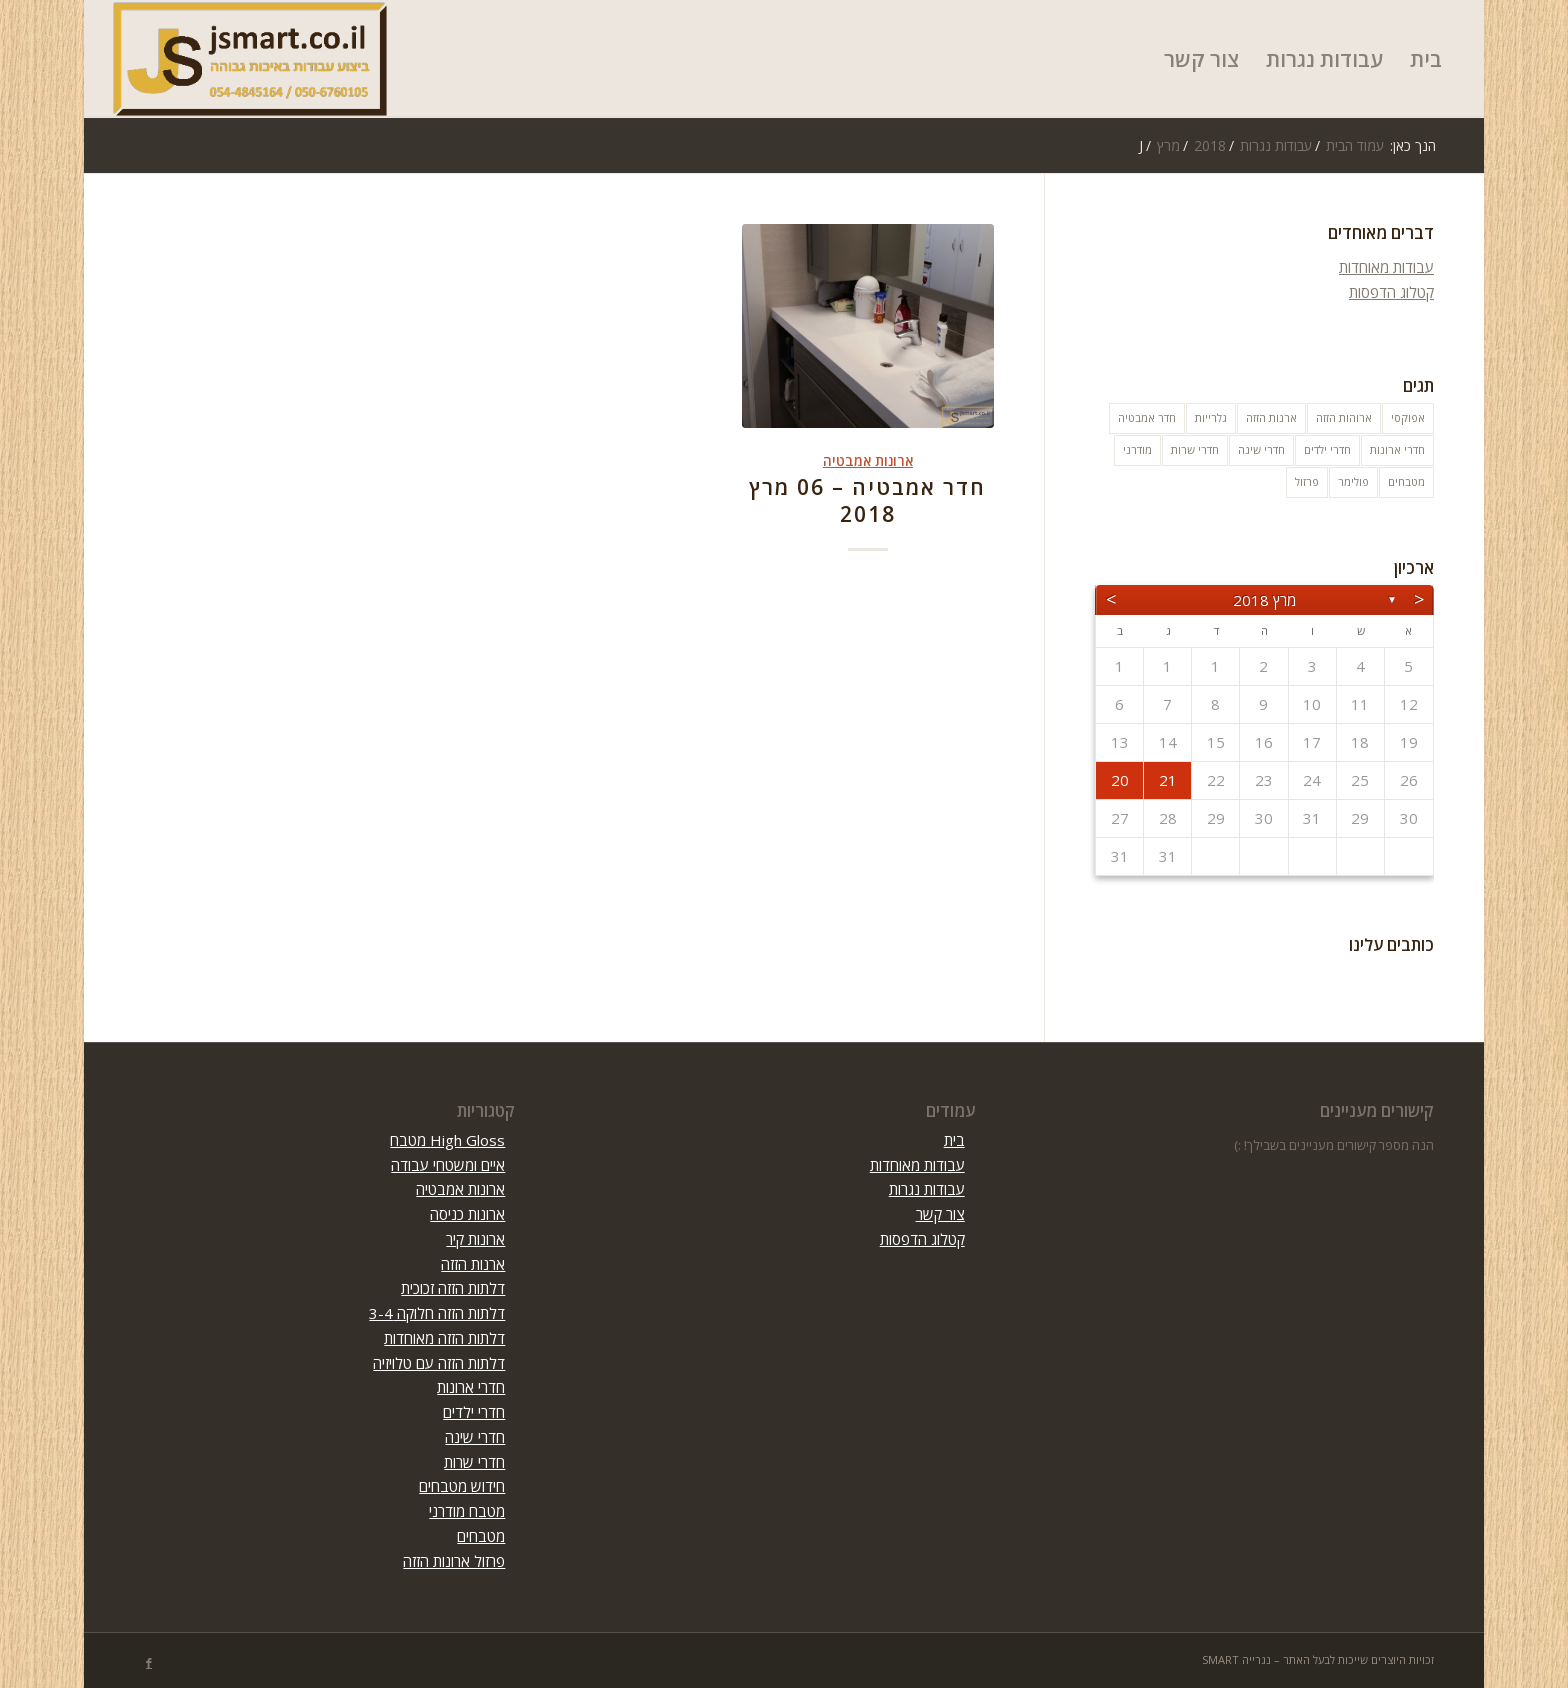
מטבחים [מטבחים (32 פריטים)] (1406, 481)
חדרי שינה (475, 1437)
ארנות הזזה (473, 1264)
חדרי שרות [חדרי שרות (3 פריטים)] (1195, 449)
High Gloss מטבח (447, 1140)
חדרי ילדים (474, 1412)
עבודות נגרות (927, 1189)
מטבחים (481, 1536)
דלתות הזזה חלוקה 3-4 (437, 1313)
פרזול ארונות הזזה (454, 1561)
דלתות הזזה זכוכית (453, 1288)
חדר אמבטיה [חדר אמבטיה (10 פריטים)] (1147, 417)
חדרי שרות (474, 1462)
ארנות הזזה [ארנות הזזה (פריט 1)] (1271, 417)
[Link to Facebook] (149, 1663)
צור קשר (940, 1214)
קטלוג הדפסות (1391, 292)
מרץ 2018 (1264, 600)
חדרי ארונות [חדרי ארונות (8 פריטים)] (1397, 449)
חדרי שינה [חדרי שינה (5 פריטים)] (1261, 449)
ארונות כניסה (467, 1214)
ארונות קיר (475, 1239)
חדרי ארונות (471, 1387)
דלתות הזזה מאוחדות (444, 1338)
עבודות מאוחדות (1386, 267)
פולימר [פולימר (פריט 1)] (1353, 481)
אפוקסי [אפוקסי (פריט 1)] (1408, 417)
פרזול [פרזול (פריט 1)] (1307, 481)
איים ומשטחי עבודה (448, 1165)
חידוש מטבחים (462, 1486)
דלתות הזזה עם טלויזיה (439, 1363)
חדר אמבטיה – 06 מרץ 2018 (867, 500)
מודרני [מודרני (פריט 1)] (1137, 449)
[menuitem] (1426, 59)
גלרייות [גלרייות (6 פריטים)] (1211, 417)
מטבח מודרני (467, 1511)
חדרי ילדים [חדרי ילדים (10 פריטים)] (1327, 449)
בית (954, 1140)
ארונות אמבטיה (868, 461)
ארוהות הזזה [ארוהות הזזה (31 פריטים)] (1344, 417)
